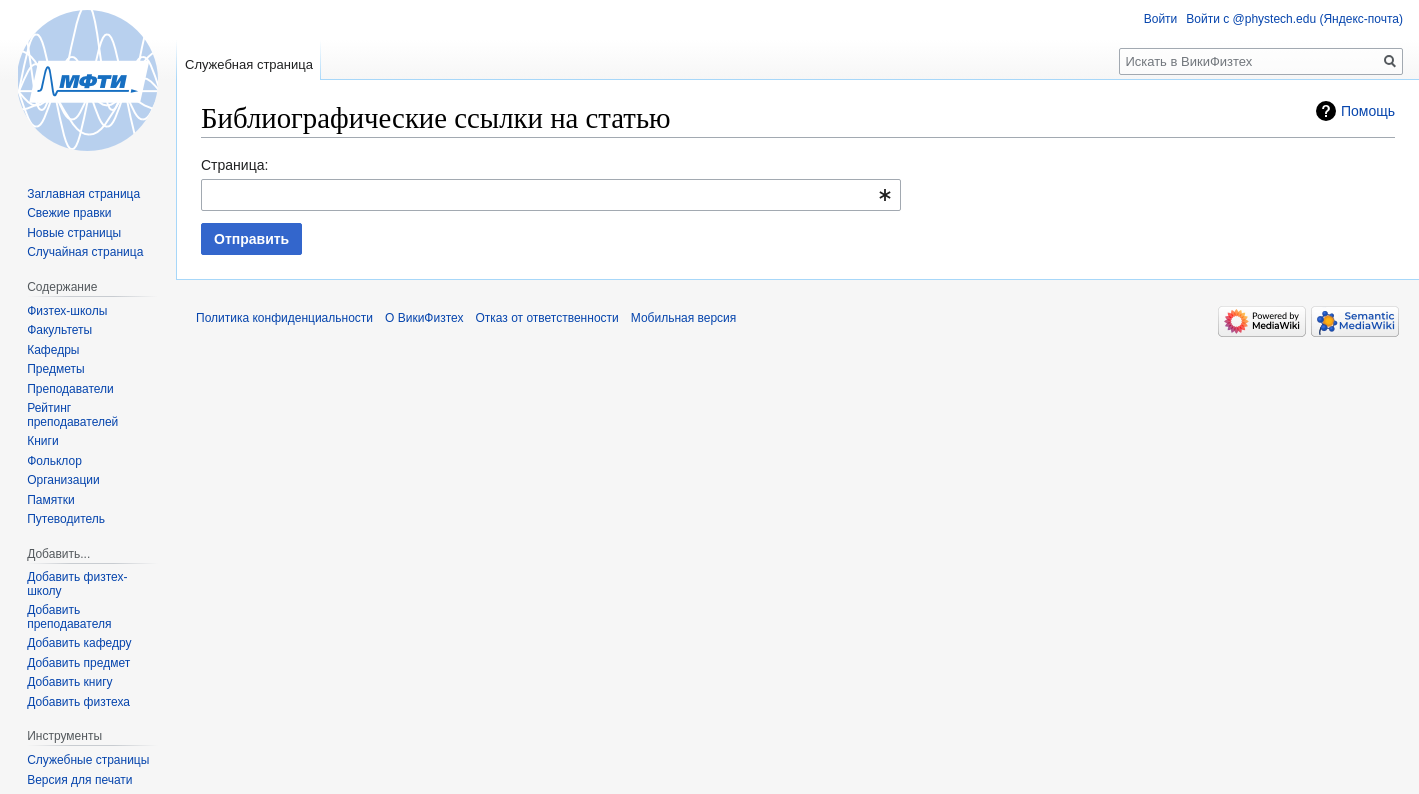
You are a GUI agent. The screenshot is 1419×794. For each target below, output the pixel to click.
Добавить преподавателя (69, 617)
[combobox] (551, 195)
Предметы (55, 369)
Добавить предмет (78, 663)
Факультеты (59, 330)
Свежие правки (69, 213)
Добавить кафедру (79, 643)
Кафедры (53, 350)
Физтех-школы (67, 311)
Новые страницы (74, 233)
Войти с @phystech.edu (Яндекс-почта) (1294, 19)
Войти (1161, 19)
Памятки (51, 500)
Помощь (1368, 111)
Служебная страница (249, 64)
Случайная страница (85, 252)
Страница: (234, 165)
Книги (42, 441)
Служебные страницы (88, 760)
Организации (63, 480)
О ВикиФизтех (424, 318)
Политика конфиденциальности (284, 318)
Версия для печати (79, 780)
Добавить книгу (69, 682)
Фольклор (54, 461)
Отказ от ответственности (546, 318)
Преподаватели (70, 389)
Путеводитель (66, 519)
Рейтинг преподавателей (72, 415)
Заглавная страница (83, 194)
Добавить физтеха (78, 702)
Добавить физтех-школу (77, 584)
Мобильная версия (684, 318)
